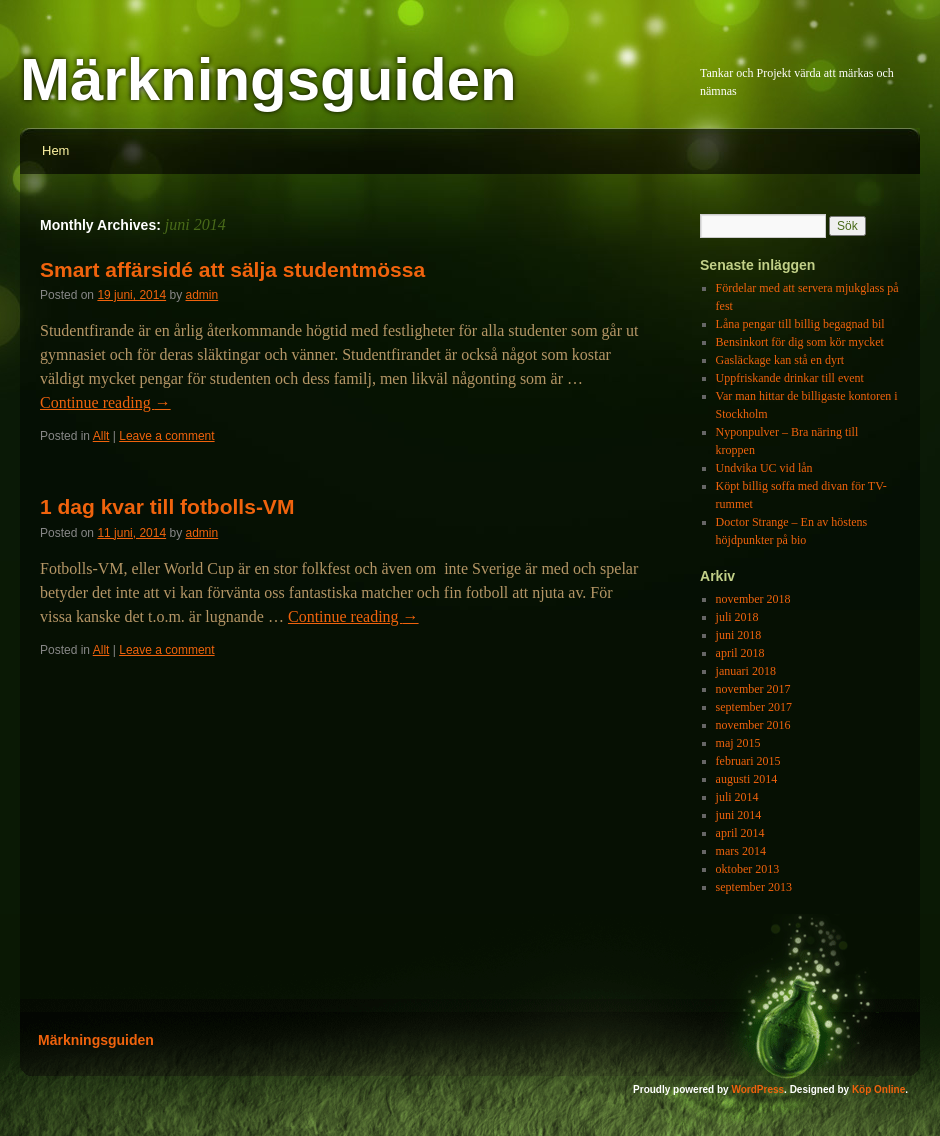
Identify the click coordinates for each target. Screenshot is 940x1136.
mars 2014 (741, 851)
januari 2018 (746, 671)
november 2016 (753, 725)
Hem (55, 150)
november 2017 (753, 689)
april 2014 (740, 833)
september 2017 (754, 707)
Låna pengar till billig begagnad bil (800, 324)
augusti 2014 (747, 779)
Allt (101, 436)
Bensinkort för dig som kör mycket (800, 342)
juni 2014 (739, 815)
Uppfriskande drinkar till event (790, 378)
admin (202, 295)
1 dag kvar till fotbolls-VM (167, 506)
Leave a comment (166, 436)
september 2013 (754, 887)
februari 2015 (748, 761)
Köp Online (878, 1089)
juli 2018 (737, 617)
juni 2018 (739, 635)
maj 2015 (738, 743)
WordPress (757, 1089)
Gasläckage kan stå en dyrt (780, 360)
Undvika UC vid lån (764, 468)
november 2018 (753, 599)
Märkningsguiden (268, 79)
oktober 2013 (748, 869)
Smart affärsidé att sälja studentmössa (232, 269)
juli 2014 (737, 797)
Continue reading (105, 402)
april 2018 (740, 653)
